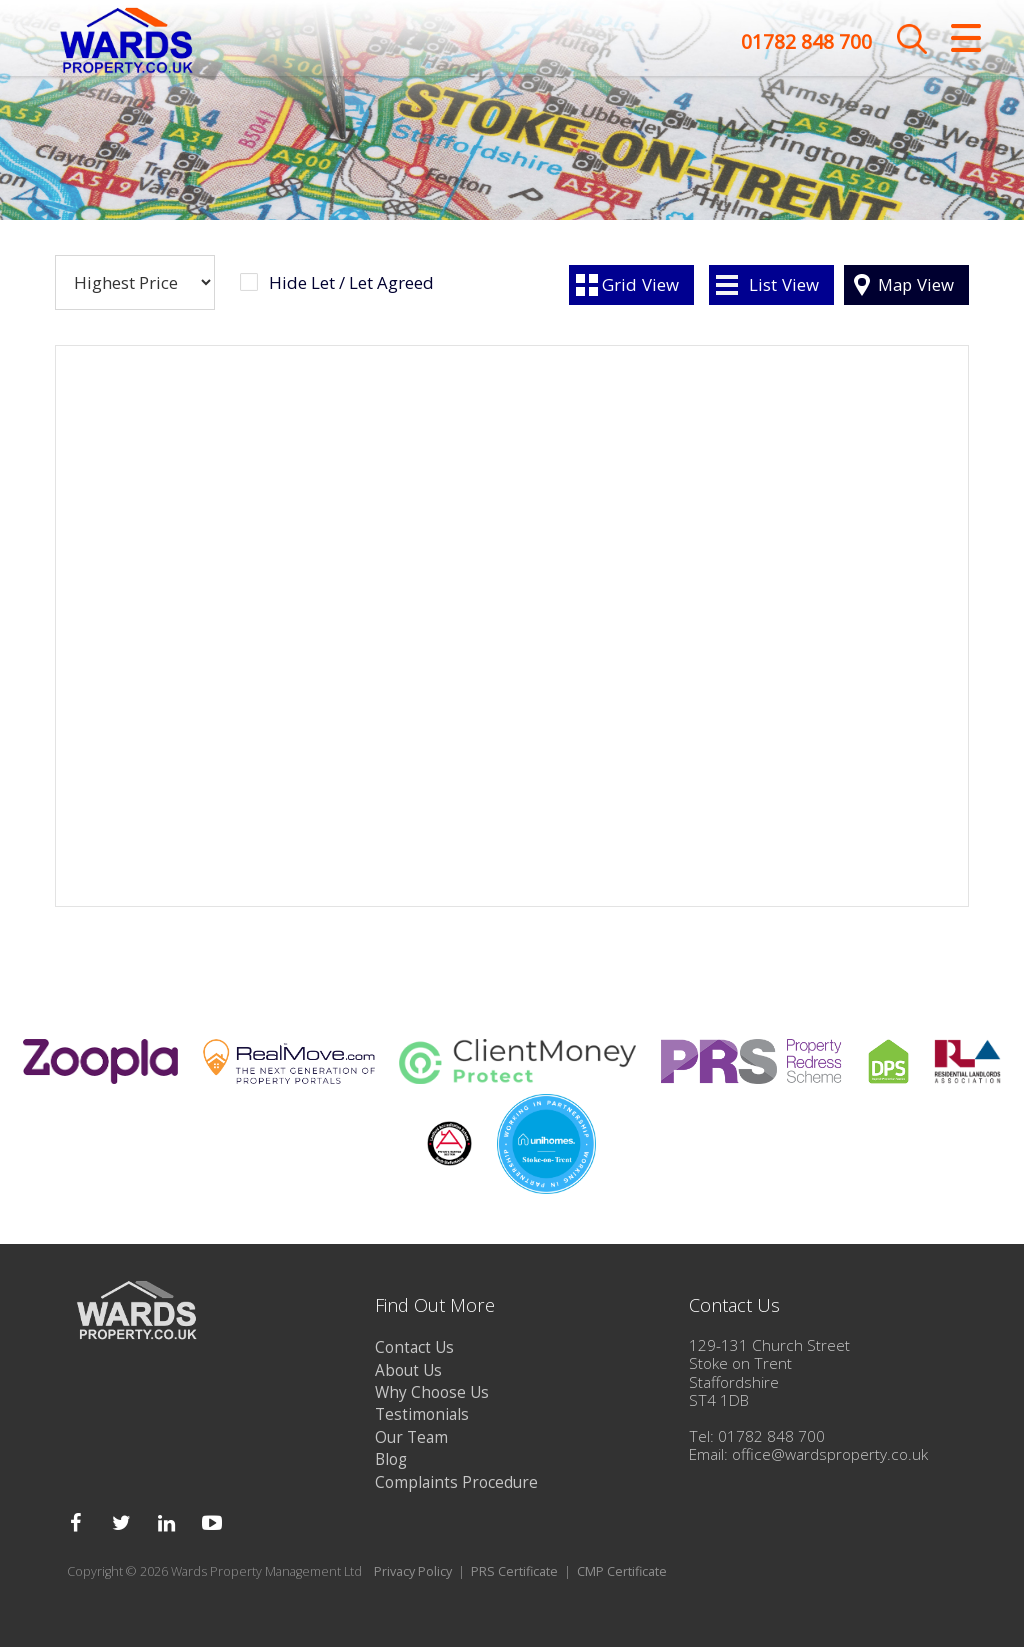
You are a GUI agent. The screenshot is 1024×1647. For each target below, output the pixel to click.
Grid (640, 284)
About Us (408, 1370)
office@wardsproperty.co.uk (830, 1454)
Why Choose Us (432, 1392)
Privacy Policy (413, 1571)
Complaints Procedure (456, 1482)
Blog (391, 1459)
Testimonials (422, 1414)
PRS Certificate (514, 1571)
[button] (649, 750)
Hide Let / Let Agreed (351, 283)
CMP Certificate (622, 1571)
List (784, 284)
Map (916, 284)
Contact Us (414, 1347)
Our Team (411, 1437)
